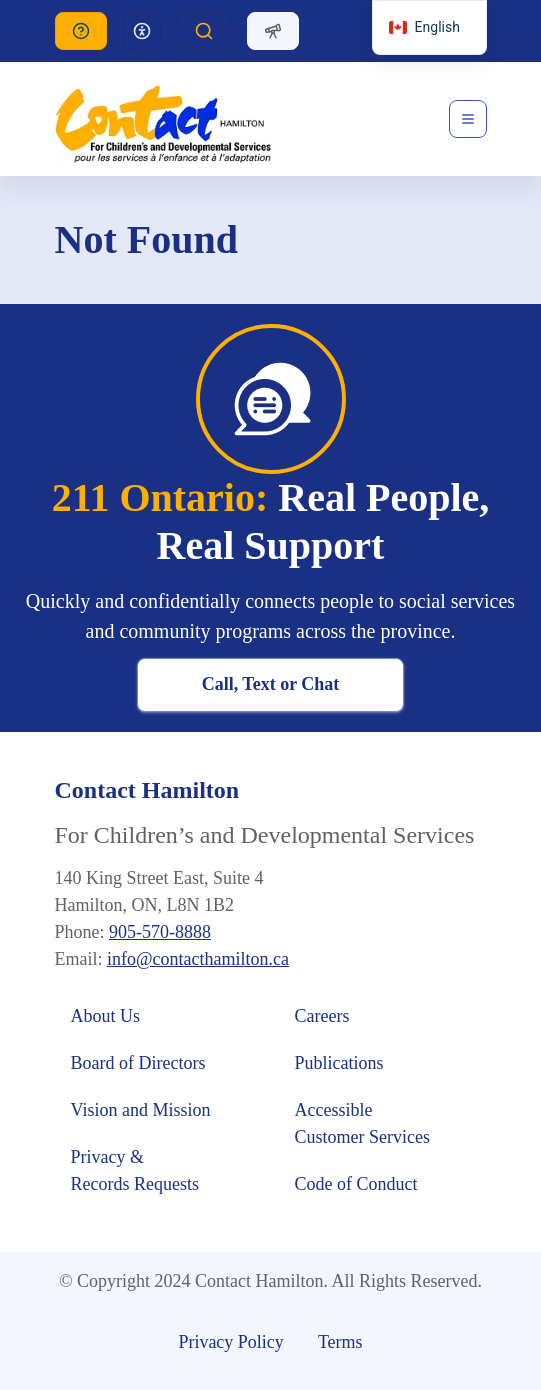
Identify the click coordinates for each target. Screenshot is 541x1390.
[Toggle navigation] (468, 119)
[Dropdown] (142, 31)
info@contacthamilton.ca (198, 959)
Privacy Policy (231, 1342)
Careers (322, 1016)
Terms (340, 1342)
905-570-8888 (160, 932)
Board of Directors (138, 1063)
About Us (108, 1016)
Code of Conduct (359, 1184)
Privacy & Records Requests (135, 1170)
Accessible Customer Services (362, 1123)
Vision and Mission (141, 1110)
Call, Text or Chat (271, 684)
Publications (339, 1063)
